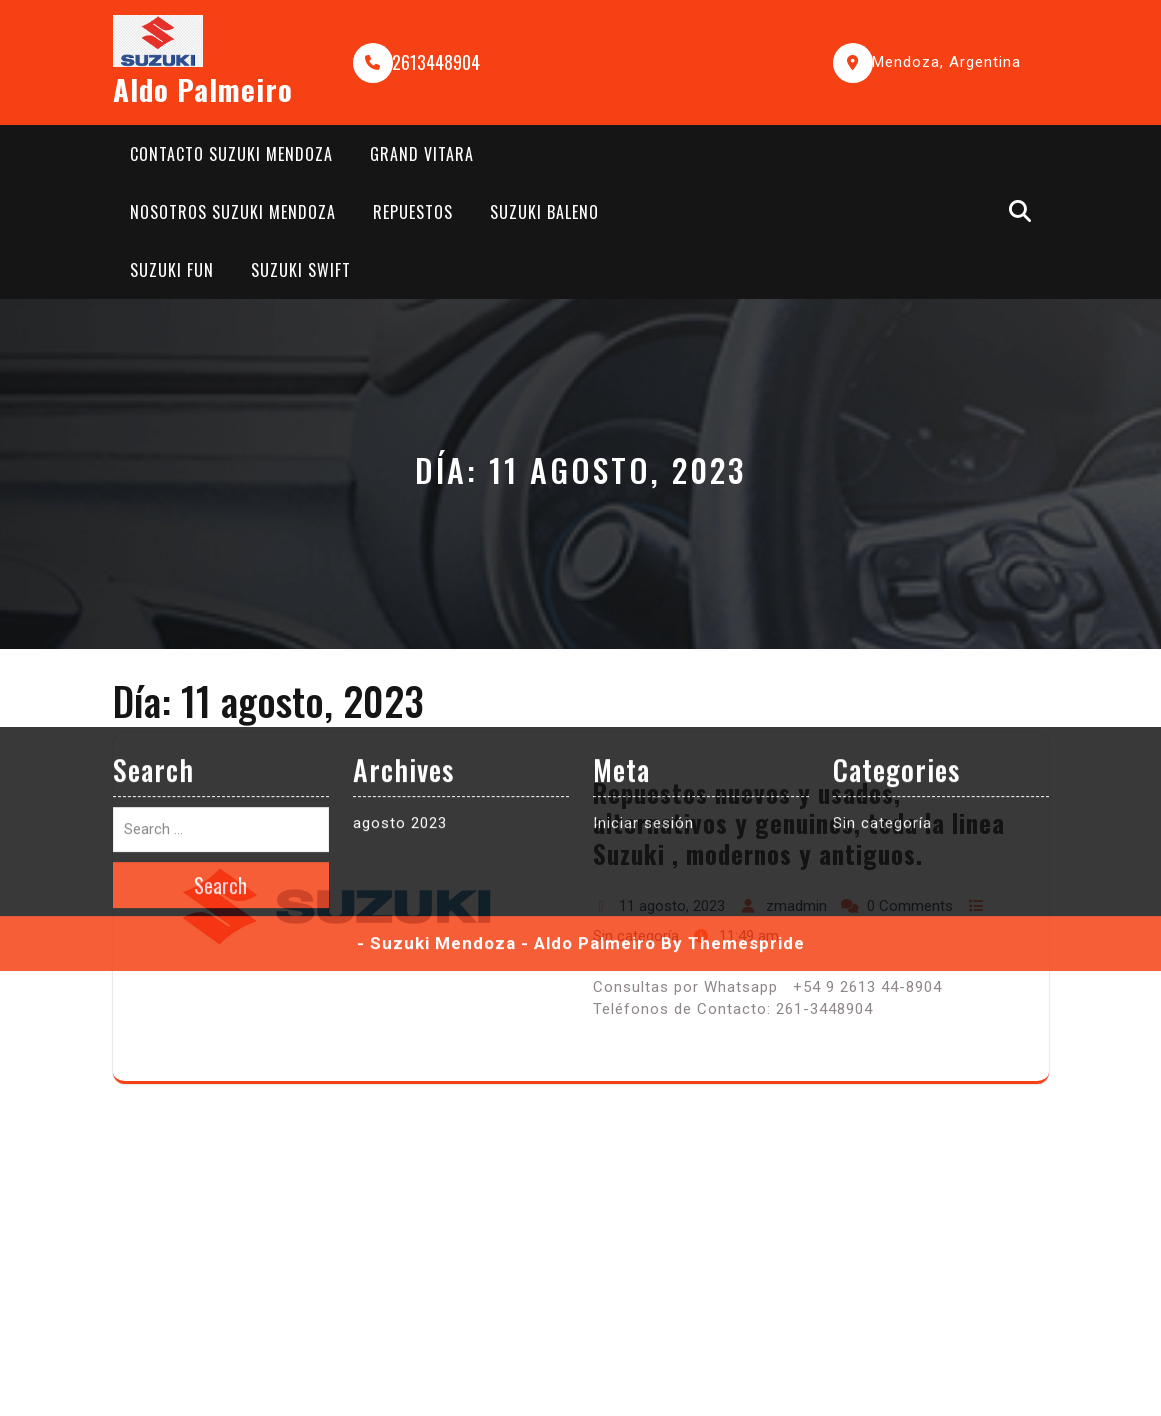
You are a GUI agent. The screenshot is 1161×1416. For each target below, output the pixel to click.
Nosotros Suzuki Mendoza (233, 212)
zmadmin (796, 906)
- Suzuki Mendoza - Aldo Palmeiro (506, 663)
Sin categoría (636, 936)
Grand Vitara (422, 154)
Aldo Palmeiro (203, 88)
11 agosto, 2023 (672, 906)
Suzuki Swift (301, 270)
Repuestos (413, 212)
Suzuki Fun (172, 270)
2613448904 (436, 62)
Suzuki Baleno (544, 212)
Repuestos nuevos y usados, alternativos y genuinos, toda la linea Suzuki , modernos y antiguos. (799, 823)
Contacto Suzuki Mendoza (231, 154)
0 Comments (910, 906)
